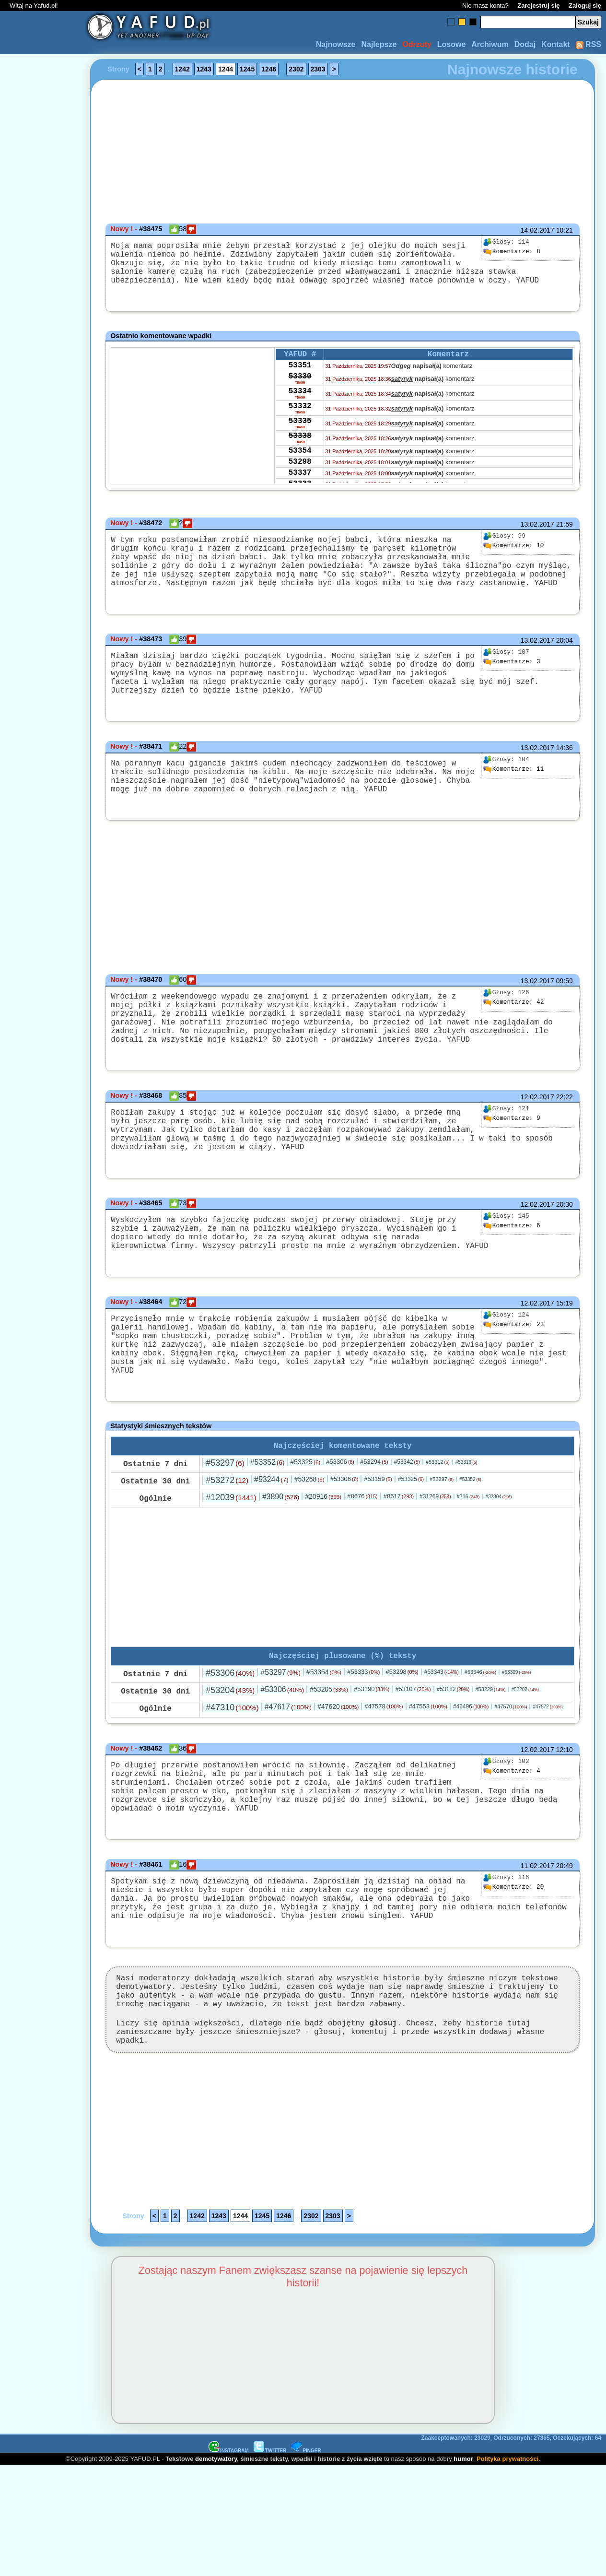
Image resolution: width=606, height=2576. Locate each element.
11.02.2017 (537, 1951)
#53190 (371, 1762)
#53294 (374, 1533)
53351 (300, 378)
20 (513, 1972)
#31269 (435, 1568)
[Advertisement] (42, 1288)
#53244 (271, 1551)
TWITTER (270, 2561)
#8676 (362, 1568)
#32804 (498, 1568)
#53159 (378, 1550)
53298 (300, 490)
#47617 (288, 1780)
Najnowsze (336, 44)
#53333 (363, 1745)
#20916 (323, 1568)
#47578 (383, 1780)
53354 (300, 477)
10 (513, 555)
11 (513, 800)
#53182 (453, 1763)
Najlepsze (378, 44)
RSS (588, 44)
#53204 (230, 1764)
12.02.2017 (537, 1147)
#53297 (225, 1535)
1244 (225, 69)
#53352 (267, 1534)
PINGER (306, 2561)
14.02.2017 (537, 230)
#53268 (309, 1551)
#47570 (510, 1780)
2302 (296, 69)
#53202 (525, 1763)
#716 (468, 1568)
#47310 (232, 1781)
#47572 (547, 1780)
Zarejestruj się (538, 5)
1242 (182, 69)
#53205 (329, 1763)
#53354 (323, 1746)
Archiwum (489, 44)
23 (513, 1392)
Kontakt (555, 44)
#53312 (438, 1534)
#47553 (428, 1780)
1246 (268, 69)
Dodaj (525, 44)
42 (513, 1040)
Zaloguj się (585, 5)
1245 (247, 69)
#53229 (490, 1763)
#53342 (407, 1533)
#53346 (480, 1746)
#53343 (441, 1745)
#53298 (401, 1745)
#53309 (516, 1746)
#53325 (305, 1534)
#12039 (231, 1569)
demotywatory (216, 2569)
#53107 (413, 1762)
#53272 (227, 1552)
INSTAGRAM (229, 2561)
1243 (204, 69)
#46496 (471, 1780)
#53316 (466, 1534)
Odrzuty (416, 44)
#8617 (399, 1568)
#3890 (281, 1568)
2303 (318, 69)
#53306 (340, 1533)
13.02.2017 (537, 534)
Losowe (451, 44)
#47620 (338, 1780)
